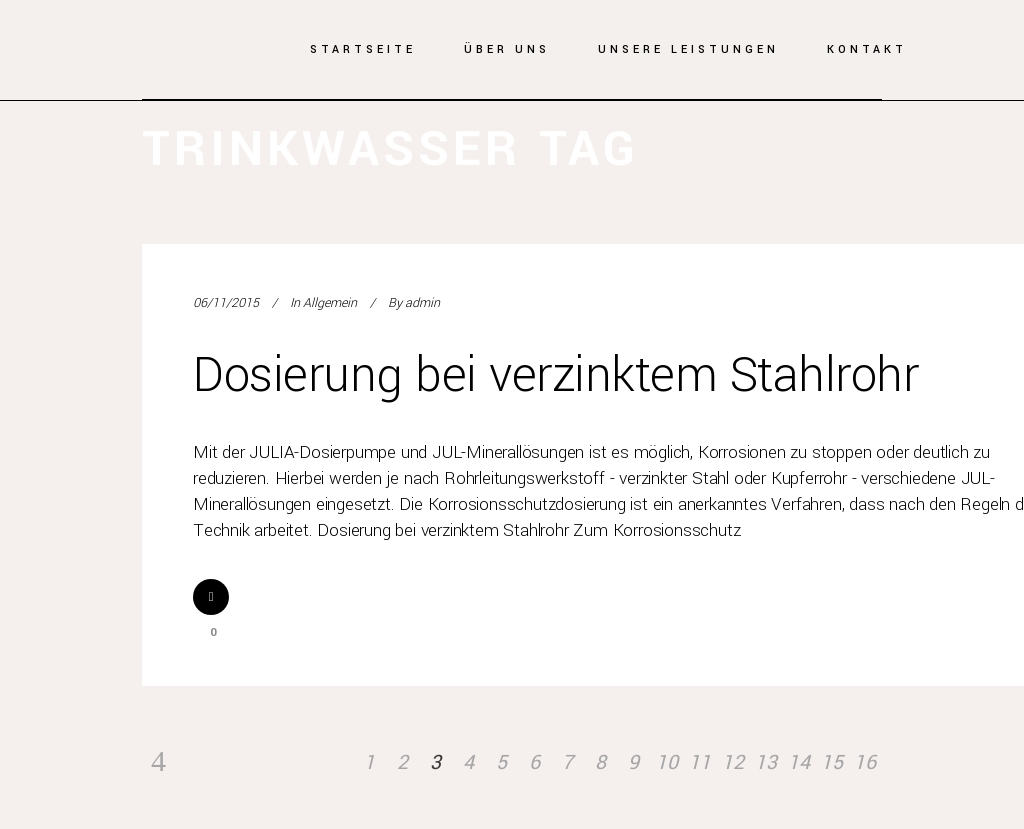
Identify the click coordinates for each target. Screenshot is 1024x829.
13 (766, 762)
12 (733, 762)
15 (832, 762)
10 (667, 762)
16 (865, 762)
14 (799, 762)
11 (700, 762)
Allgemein (330, 303)
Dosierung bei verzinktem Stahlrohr (555, 375)
